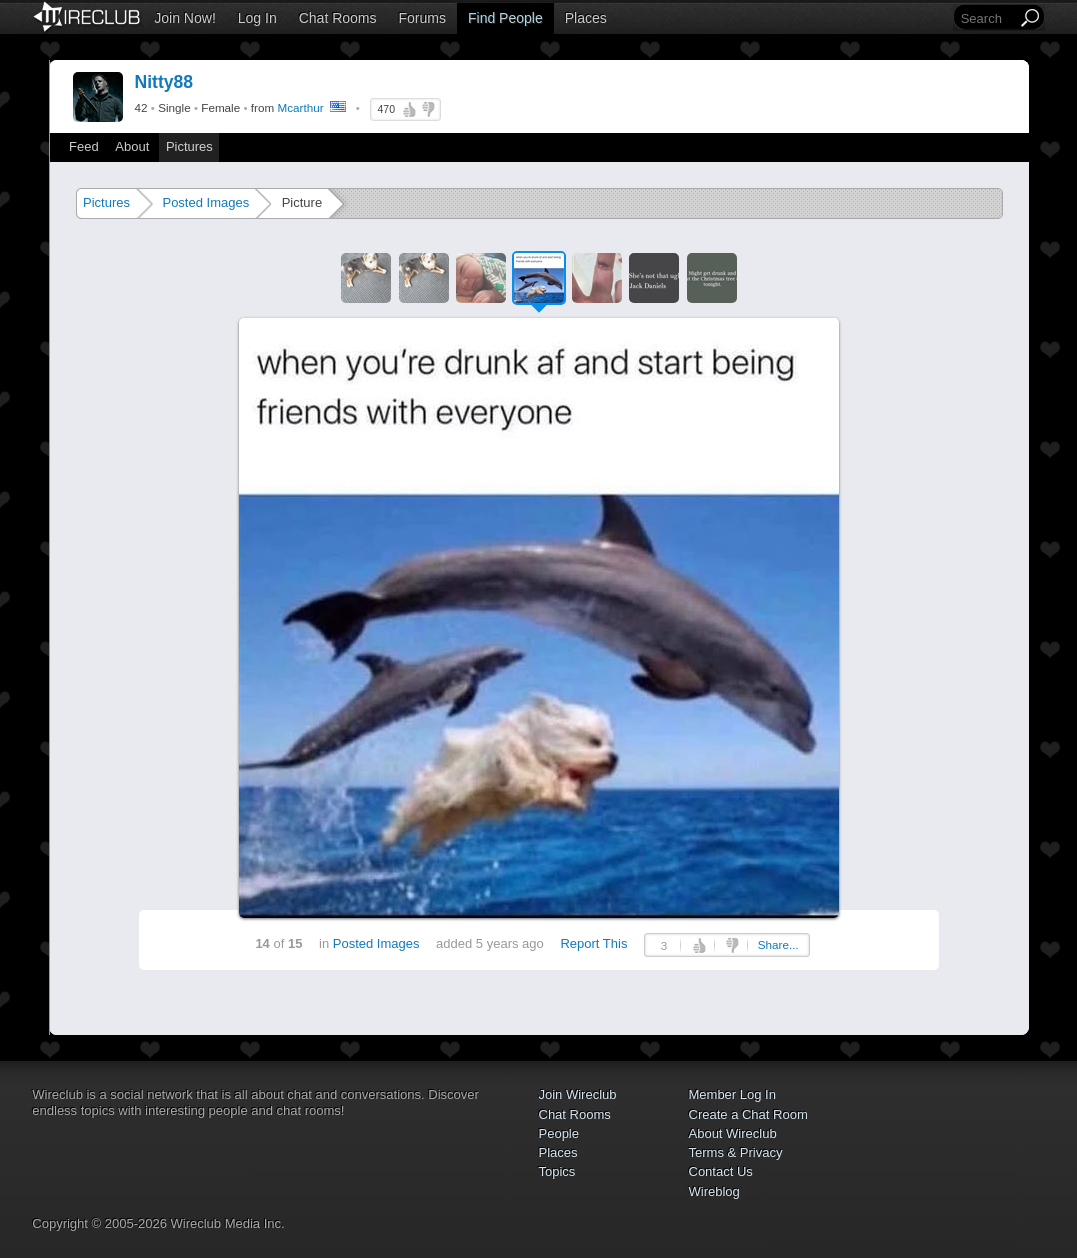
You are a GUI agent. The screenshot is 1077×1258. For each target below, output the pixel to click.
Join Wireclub (578, 1094)
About (132, 146)
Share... (778, 944)
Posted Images (205, 202)
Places (586, 18)
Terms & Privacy (736, 1152)
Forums (422, 18)
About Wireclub (733, 1133)
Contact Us (721, 1171)
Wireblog (714, 1191)
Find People (505, 18)
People (559, 1133)
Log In (257, 18)
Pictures (189, 146)
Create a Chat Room (748, 1114)
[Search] (987, 18)
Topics (557, 1171)
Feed (84, 146)
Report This (593, 943)
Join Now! (184, 18)
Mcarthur (300, 107)
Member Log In (732, 1094)
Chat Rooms (338, 18)
